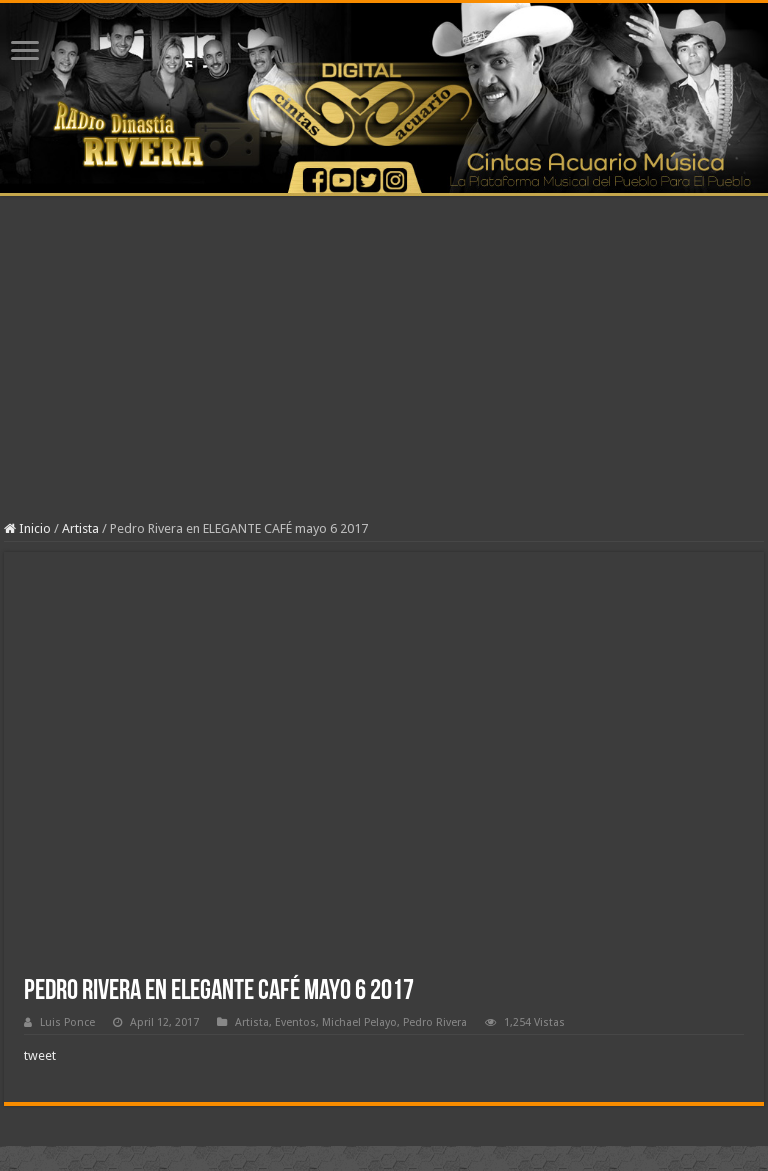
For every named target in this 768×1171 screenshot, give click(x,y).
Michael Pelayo (359, 1022)
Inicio (27, 528)
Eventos (295, 1022)
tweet (40, 1055)
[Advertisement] (384, 371)
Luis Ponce (67, 1022)
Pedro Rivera (435, 1022)
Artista (80, 528)
